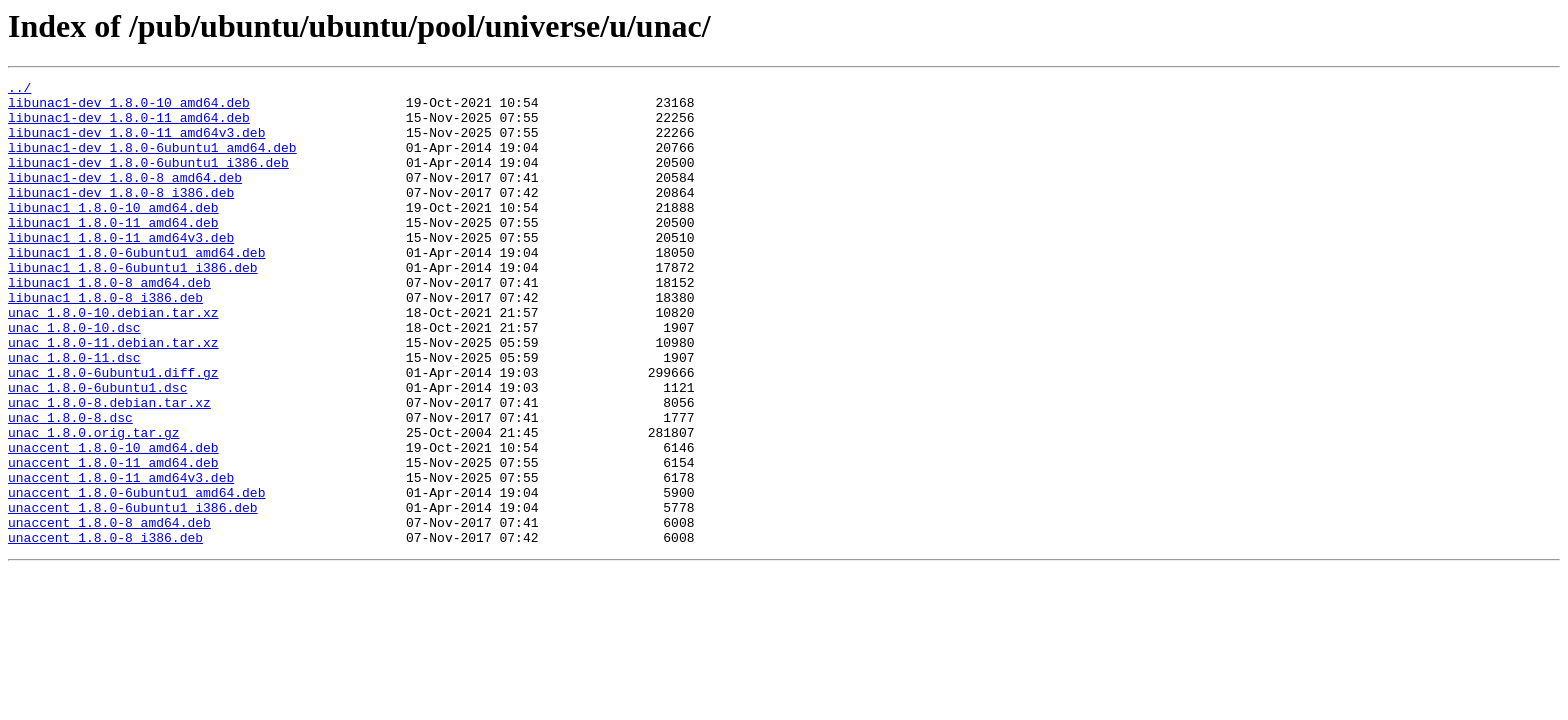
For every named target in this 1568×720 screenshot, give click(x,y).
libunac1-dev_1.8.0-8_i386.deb (121, 216)
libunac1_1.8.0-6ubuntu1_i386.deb (133, 306)
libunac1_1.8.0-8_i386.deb (105, 342)
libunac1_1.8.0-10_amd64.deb (113, 234)
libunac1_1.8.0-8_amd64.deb (109, 324)
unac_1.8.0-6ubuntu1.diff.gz (113, 432)
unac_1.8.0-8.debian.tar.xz (109, 468)
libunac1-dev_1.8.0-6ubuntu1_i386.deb (148, 180)
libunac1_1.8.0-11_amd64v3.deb (121, 270)
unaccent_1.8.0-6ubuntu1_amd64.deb (136, 576)
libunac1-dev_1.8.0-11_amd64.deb (129, 126)
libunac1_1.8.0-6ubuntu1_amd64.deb (136, 288)
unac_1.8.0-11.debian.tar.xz (113, 396)
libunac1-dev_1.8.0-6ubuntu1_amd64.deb (152, 162)
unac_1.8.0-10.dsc (74, 378)
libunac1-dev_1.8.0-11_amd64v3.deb (136, 144)
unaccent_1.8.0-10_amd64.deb (113, 522)
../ (19, 90)
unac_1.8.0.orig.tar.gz (94, 504)
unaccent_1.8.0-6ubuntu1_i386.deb (133, 594)
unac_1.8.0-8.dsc (70, 486)
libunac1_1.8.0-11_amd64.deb (113, 252)
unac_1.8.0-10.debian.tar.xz (113, 360)
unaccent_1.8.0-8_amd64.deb (109, 612)
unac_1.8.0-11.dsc (74, 414)
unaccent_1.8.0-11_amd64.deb (113, 540)
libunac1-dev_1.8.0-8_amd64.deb (125, 198)
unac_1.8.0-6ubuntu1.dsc (97, 450)
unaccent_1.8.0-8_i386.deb (105, 630)
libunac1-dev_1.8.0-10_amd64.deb (129, 108)
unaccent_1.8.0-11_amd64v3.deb (121, 558)
